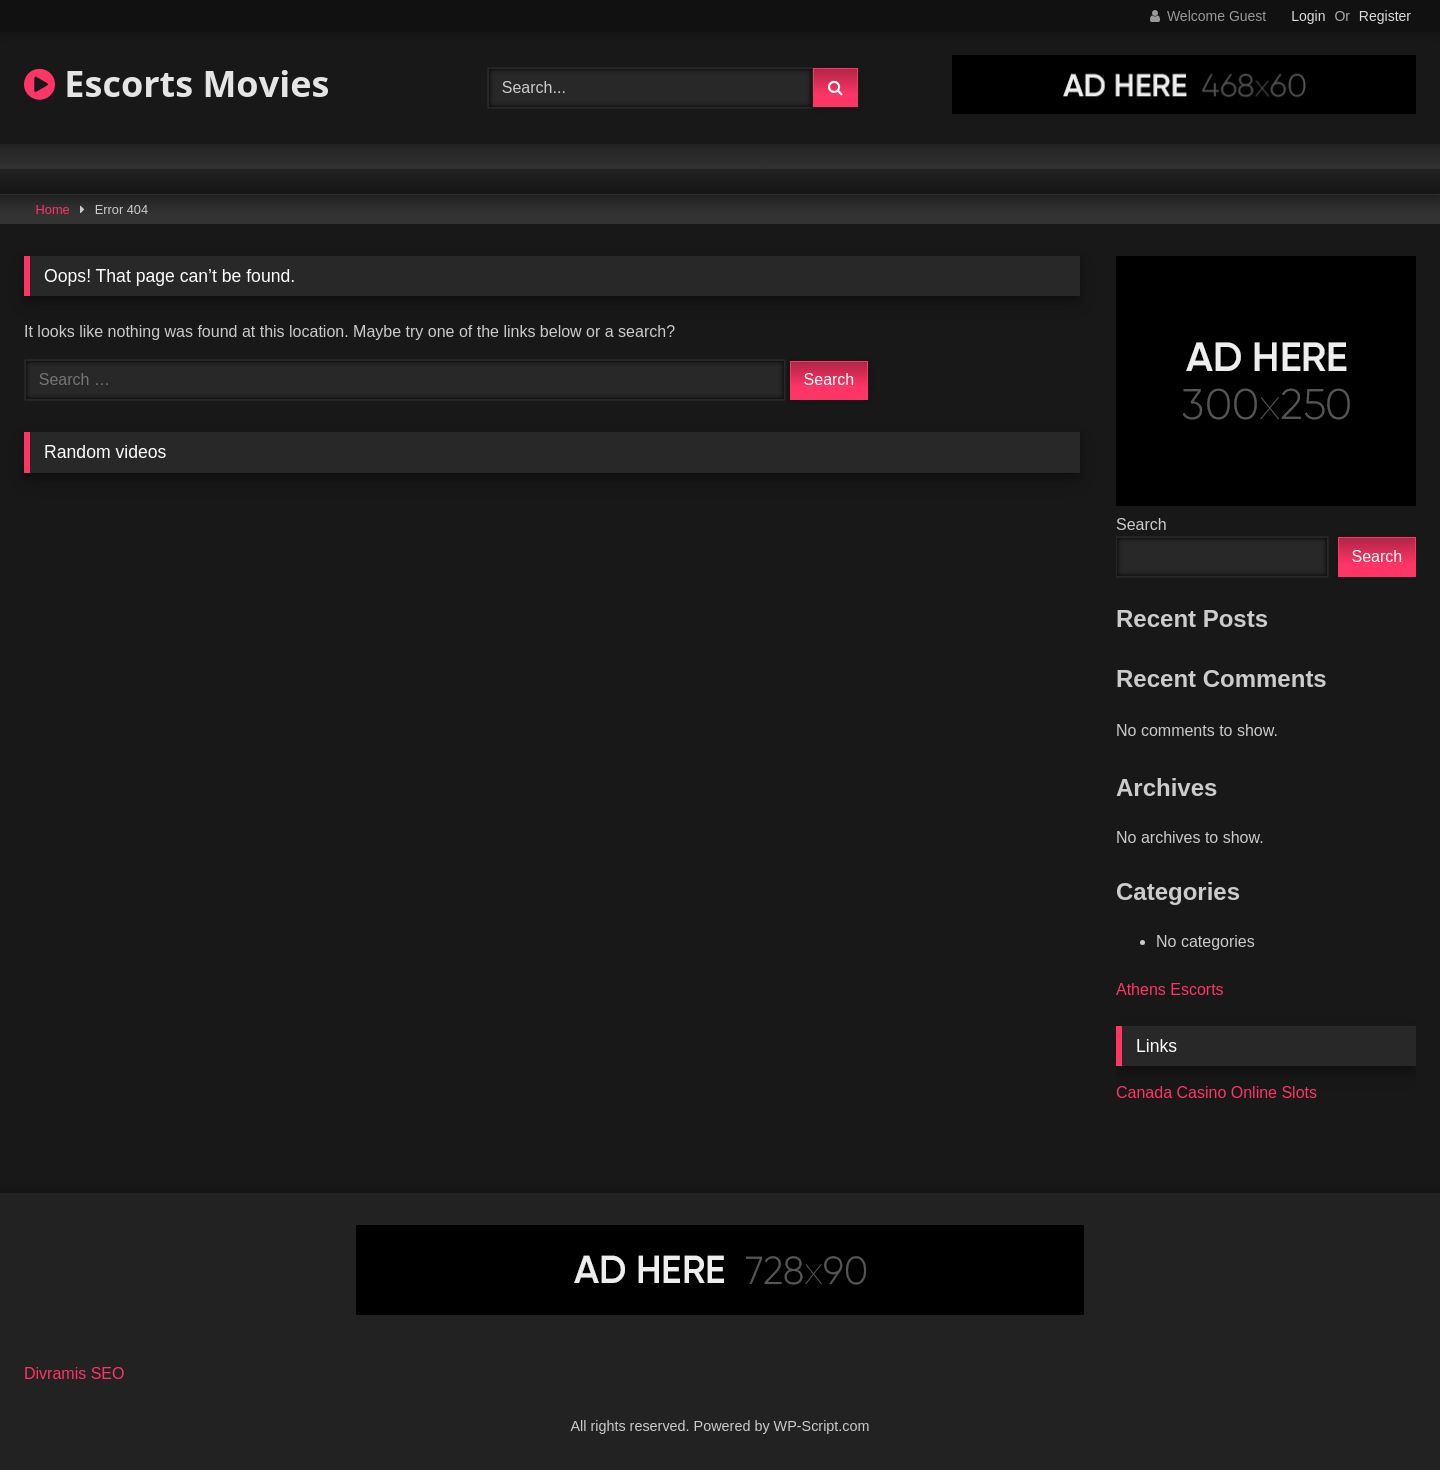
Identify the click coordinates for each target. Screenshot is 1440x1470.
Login (1308, 16)
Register (1385, 16)
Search (1141, 524)
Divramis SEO (74, 1373)
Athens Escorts (1170, 989)
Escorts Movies (176, 83)
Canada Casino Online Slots (1216, 1092)
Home (53, 209)
